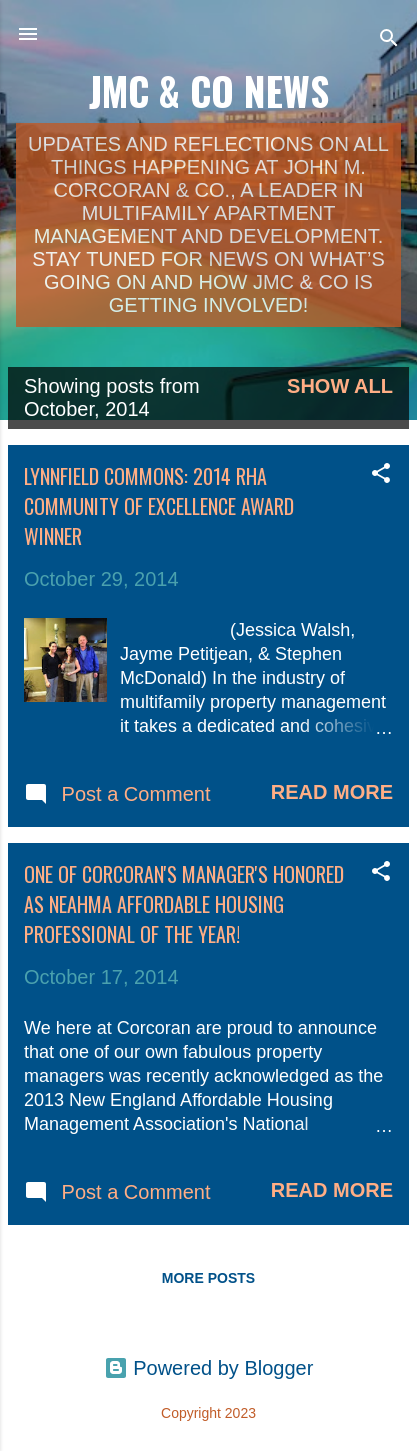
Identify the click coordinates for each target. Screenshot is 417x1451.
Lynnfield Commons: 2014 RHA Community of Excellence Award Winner (159, 506)
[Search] (389, 40)
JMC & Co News (209, 90)
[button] (381, 475)
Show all (340, 386)
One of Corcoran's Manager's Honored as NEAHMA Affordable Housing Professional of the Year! (184, 904)
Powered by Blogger (209, 1368)
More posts (208, 1278)
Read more (332, 792)
